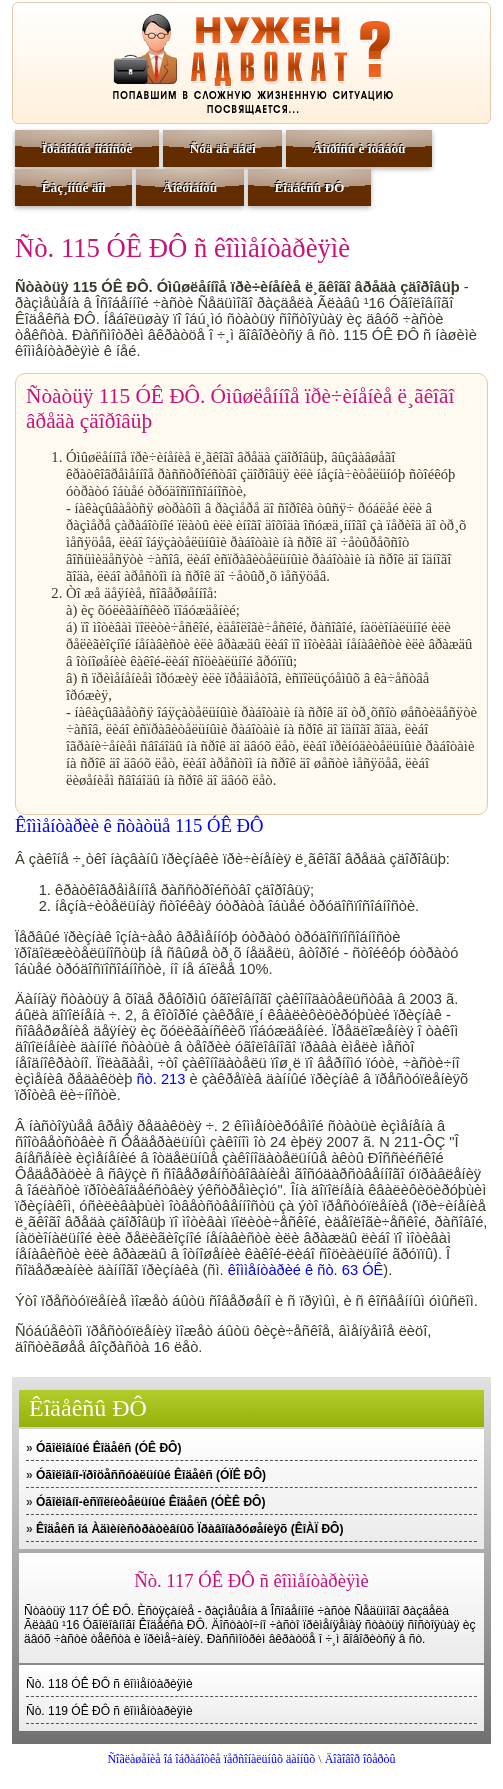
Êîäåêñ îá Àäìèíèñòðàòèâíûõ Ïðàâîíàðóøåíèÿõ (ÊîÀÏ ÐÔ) (189, 1529)
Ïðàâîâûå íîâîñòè (87, 148)
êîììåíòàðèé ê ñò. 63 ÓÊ (306, 1270)
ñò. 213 (160, 1079)
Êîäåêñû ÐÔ (309, 187)
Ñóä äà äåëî (223, 148)
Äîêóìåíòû (190, 187)
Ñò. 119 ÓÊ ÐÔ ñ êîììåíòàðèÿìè (109, 1711)
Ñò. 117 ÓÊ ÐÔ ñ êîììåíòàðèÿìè (251, 1580)
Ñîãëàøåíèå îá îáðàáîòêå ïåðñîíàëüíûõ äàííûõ (211, 1759)
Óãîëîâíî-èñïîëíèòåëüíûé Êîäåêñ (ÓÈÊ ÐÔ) (150, 1502)
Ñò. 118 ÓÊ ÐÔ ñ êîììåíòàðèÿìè (109, 1684)
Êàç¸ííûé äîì (74, 187)
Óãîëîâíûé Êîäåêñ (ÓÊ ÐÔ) (108, 1448)
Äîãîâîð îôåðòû (360, 1759)
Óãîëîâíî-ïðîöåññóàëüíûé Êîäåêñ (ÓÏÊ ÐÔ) (151, 1475)
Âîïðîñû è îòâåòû (359, 148)
